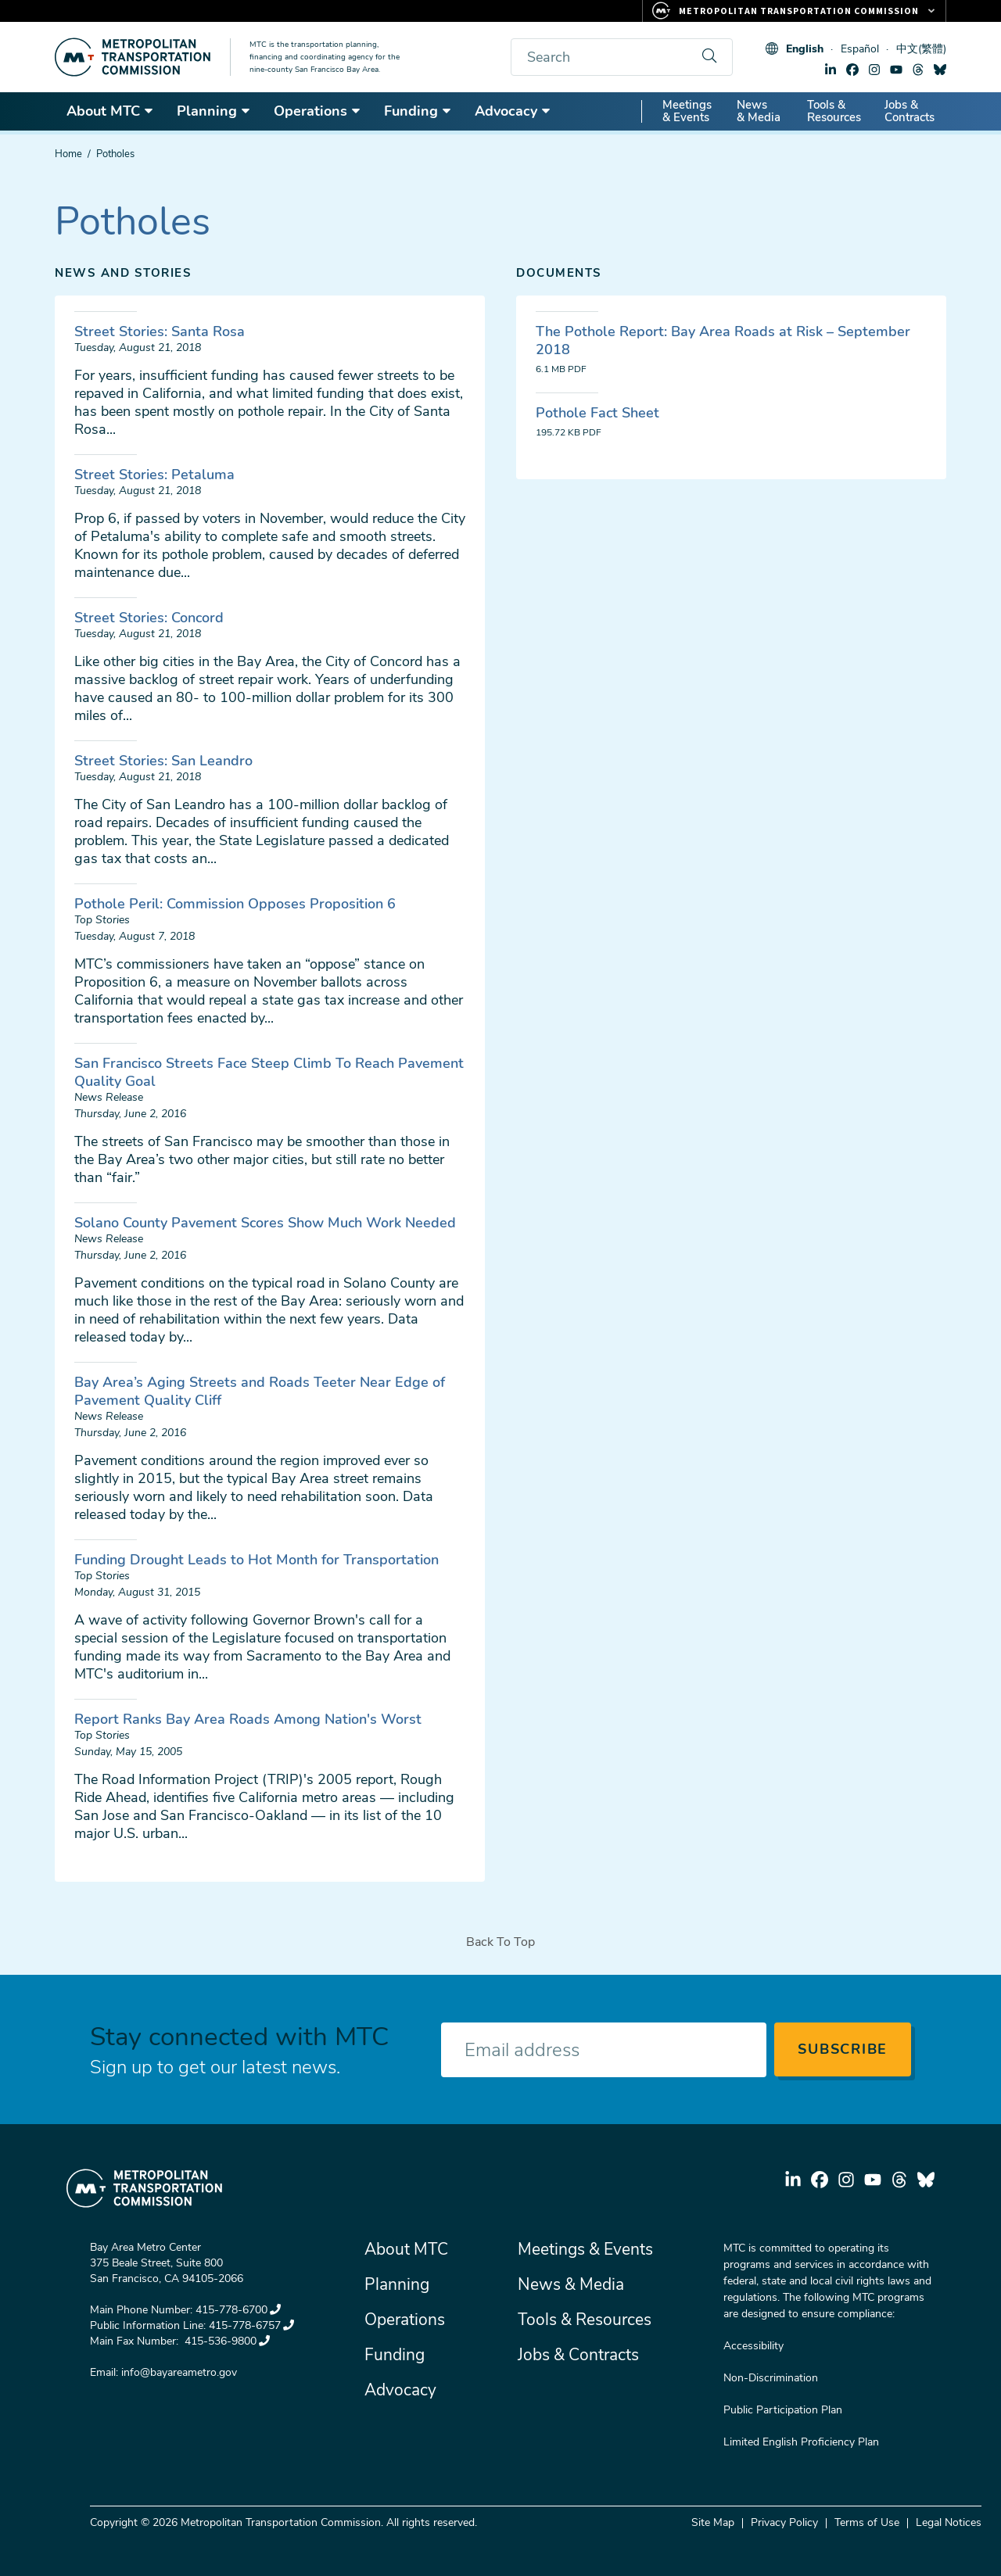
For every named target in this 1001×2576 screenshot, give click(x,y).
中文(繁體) (921, 48)
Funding (418, 111)
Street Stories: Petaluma (154, 474)
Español (860, 48)
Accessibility (753, 2345)
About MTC (110, 111)
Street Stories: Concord (149, 617)
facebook (852, 69)
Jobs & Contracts (909, 111)
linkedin (830, 69)
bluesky (940, 69)
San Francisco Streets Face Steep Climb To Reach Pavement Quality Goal (269, 1072)
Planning (214, 111)
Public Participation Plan (782, 2409)
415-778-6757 (251, 2325)
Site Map (712, 2522)
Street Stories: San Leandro (163, 760)
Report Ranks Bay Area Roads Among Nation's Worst (248, 1719)
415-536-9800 (225, 2341)
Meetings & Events (687, 111)
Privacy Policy (784, 2522)
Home (68, 154)
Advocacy (513, 111)
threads (918, 69)
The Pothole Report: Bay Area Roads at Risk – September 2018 (723, 340)
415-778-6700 (238, 2309)
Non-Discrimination (770, 2377)
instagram (874, 69)
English (804, 48)
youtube (896, 69)
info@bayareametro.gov (179, 2372)
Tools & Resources (834, 111)
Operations (317, 111)
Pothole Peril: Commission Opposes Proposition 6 (235, 903)
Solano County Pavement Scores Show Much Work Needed (265, 1222)
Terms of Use (866, 2522)
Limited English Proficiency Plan (801, 2441)
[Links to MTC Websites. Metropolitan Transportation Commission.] (794, 11)
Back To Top (500, 1942)
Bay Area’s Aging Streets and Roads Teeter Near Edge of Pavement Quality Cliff (259, 1391)
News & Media (758, 111)
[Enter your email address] (603, 2049)
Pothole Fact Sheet (597, 412)
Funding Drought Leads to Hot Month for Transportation (256, 1559)
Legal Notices (948, 2522)
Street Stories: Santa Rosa (159, 331)
